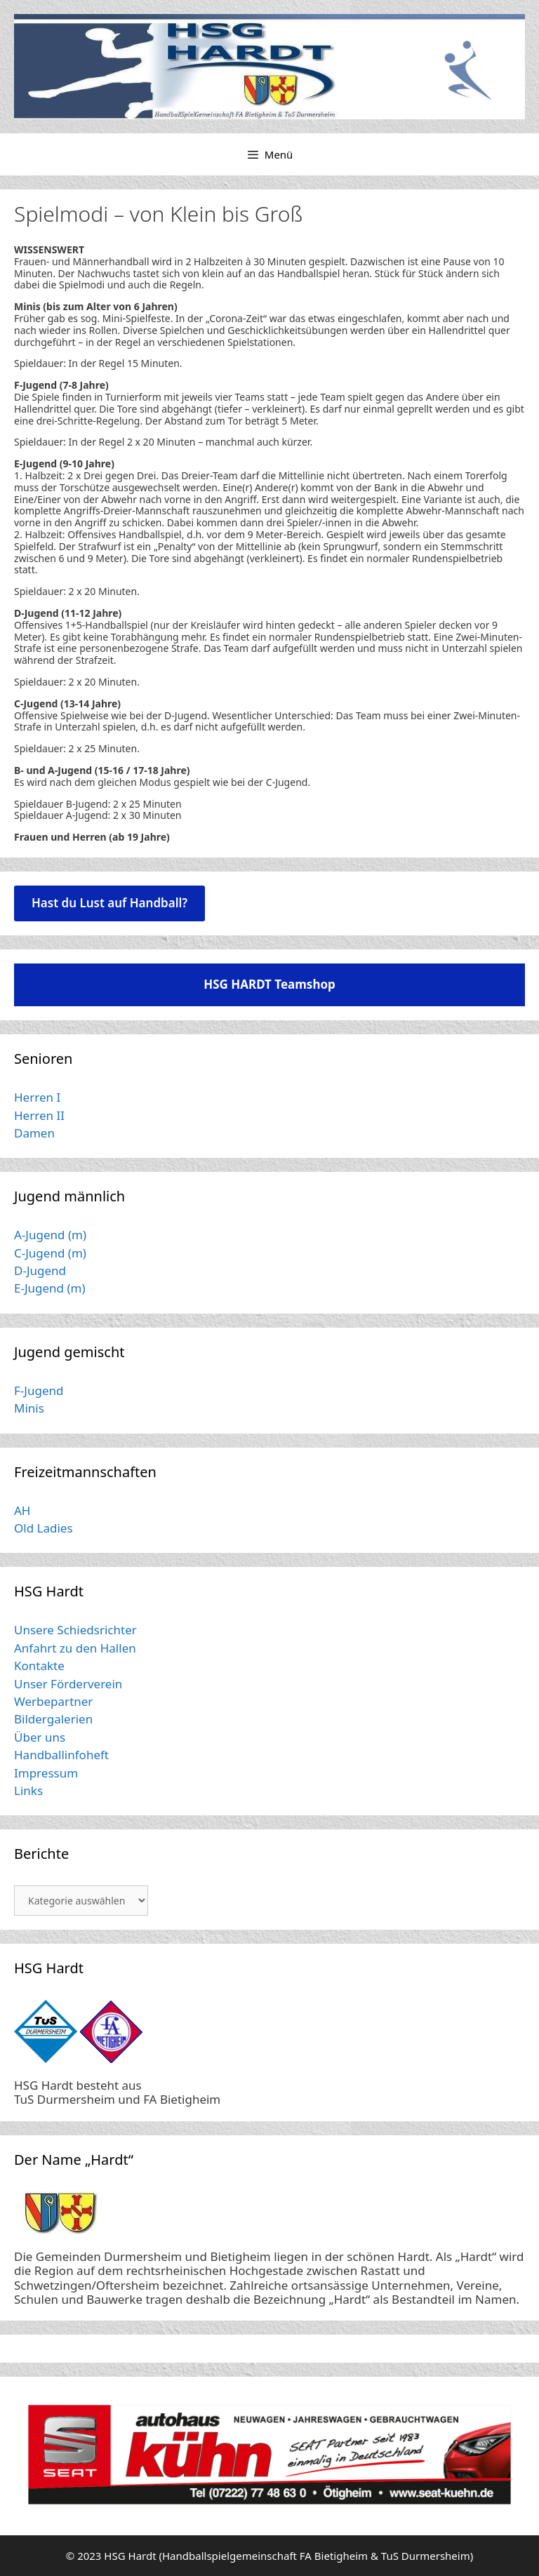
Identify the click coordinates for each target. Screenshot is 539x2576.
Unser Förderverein (68, 1684)
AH (22, 1510)
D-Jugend (40, 1270)
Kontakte (39, 1665)
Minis (29, 1408)
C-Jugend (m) (50, 1253)
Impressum (46, 1773)
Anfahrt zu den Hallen (75, 1648)
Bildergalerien (53, 1719)
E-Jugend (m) (50, 1288)
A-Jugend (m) (50, 1235)
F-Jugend (38, 1390)
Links (28, 1790)
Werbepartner (53, 1701)
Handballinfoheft (61, 1755)
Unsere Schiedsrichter (75, 1630)
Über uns (39, 1737)
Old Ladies (43, 1528)
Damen (34, 1133)
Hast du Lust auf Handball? (109, 903)
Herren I (37, 1097)
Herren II (39, 1115)
